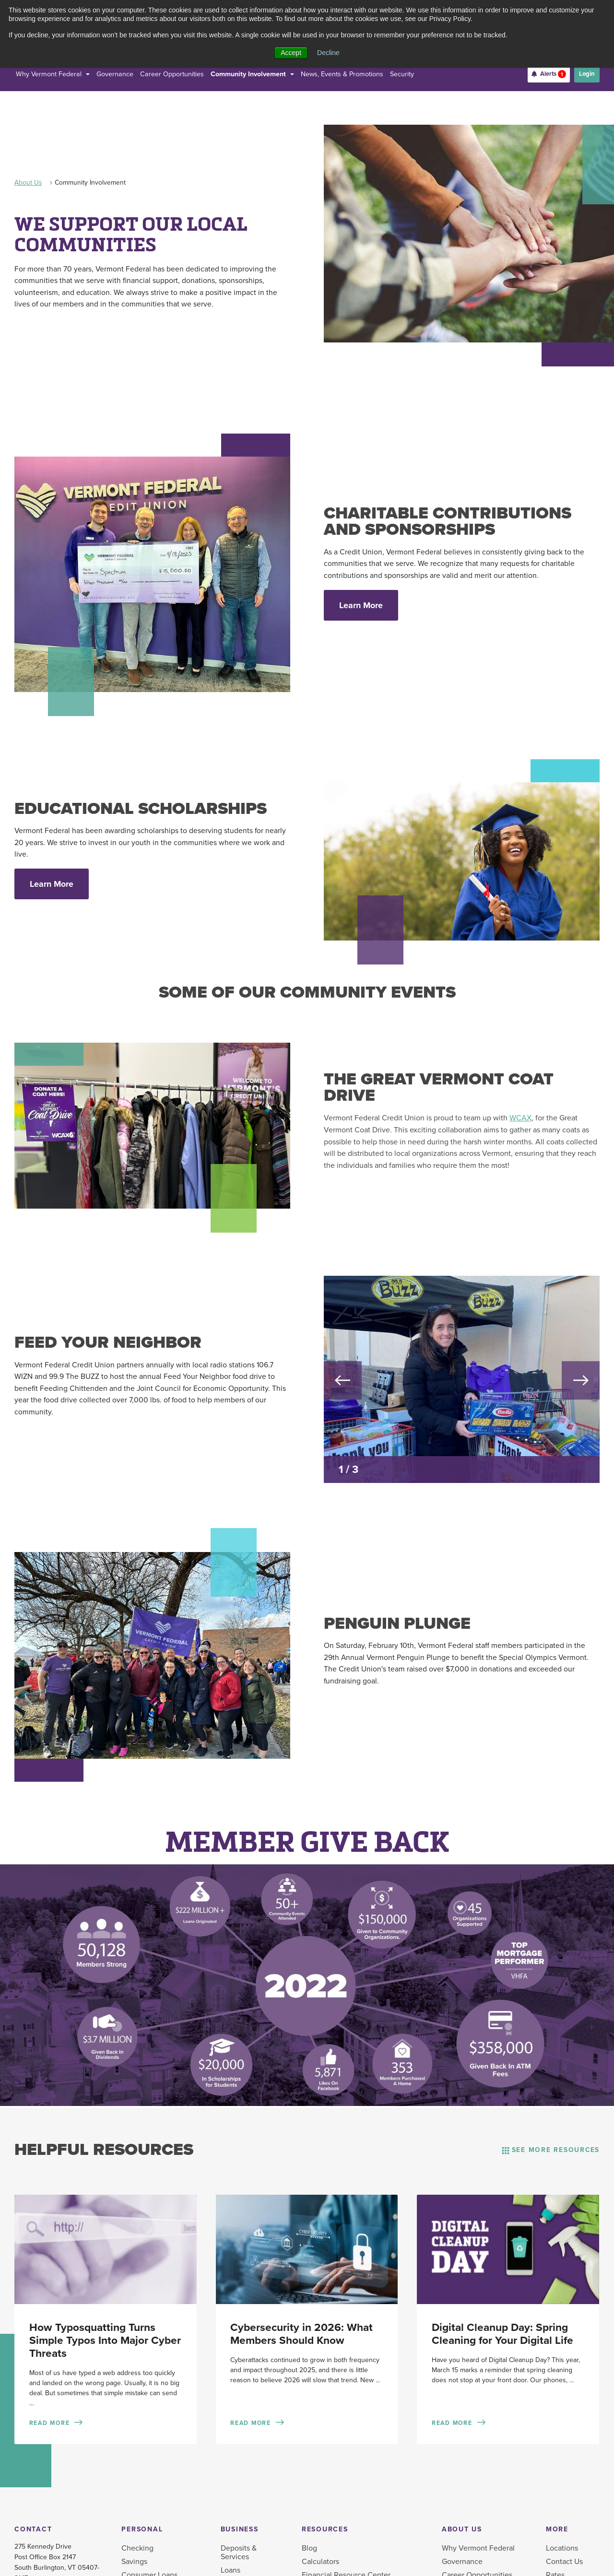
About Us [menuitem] (462, 2529)
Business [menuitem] (240, 2529)
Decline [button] (328, 53)
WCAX (520, 1118)
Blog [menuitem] (309, 2548)
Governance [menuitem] (462, 2561)
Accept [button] (291, 53)
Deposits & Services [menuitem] (239, 2552)
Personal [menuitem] (142, 2529)
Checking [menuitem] (137, 2548)
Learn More (361, 605)
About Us (28, 182)
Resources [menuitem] (325, 2529)
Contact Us (564, 2561)
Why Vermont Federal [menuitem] (478, 2548)
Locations (562, 2548)
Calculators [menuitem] (320, 2561)
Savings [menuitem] (134, 2561)
